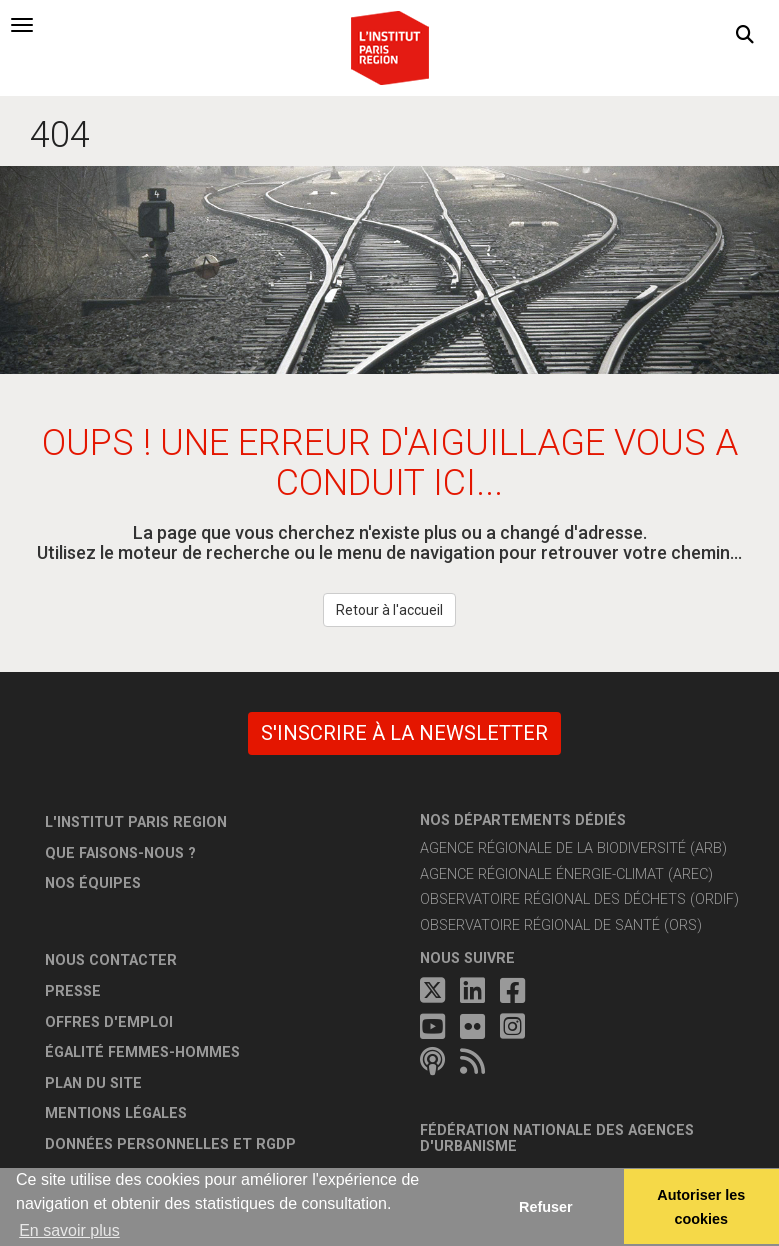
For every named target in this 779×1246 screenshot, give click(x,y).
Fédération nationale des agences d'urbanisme (557, 1138)
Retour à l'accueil (389, 610)
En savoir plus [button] (69, 1230)
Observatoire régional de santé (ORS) (561, 925)
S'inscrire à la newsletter (404, 733)
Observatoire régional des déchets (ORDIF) (579, 899)
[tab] (22, 25)
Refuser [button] (546, 1207)
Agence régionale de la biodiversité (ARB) (573, 848)
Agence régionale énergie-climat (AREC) (566, 874)
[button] (745, 35)
